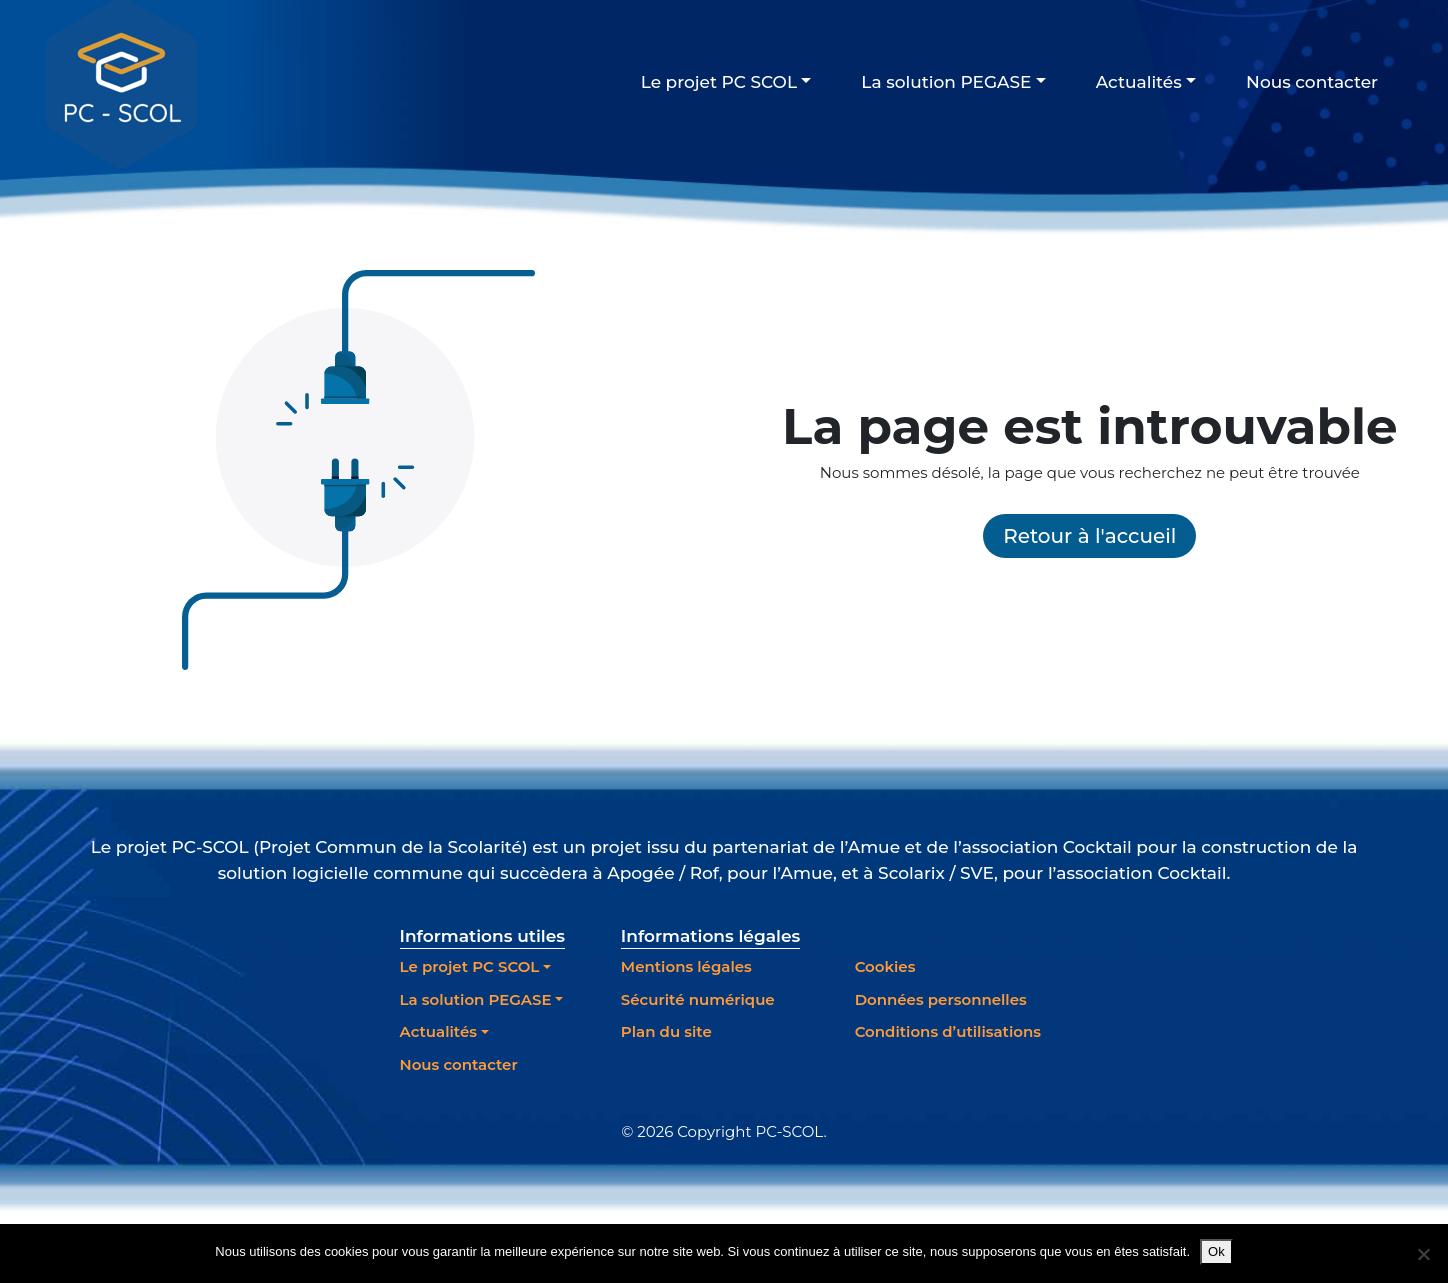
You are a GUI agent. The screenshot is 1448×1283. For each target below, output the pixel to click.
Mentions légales (686, 966)
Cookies (885, 966)
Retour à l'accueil (1089, 536)
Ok (1216, 1251)
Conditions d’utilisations (948, 1031)
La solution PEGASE (946, 82)
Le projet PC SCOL (719, 82)
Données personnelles (941, 999)
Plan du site (666, 1031)
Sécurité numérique (698, 999)
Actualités (1139, 82)
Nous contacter (1312, 82)
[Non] (1423, 1254)
